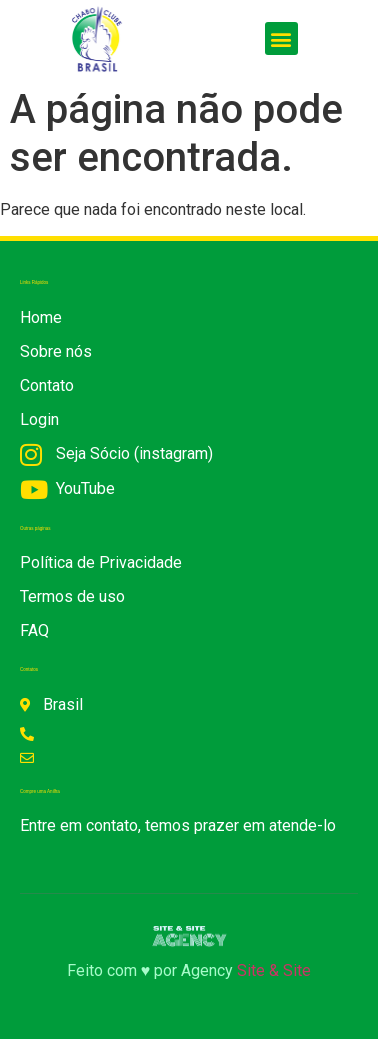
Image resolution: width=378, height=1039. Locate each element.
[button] (281, 38)
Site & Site (274, 970)
